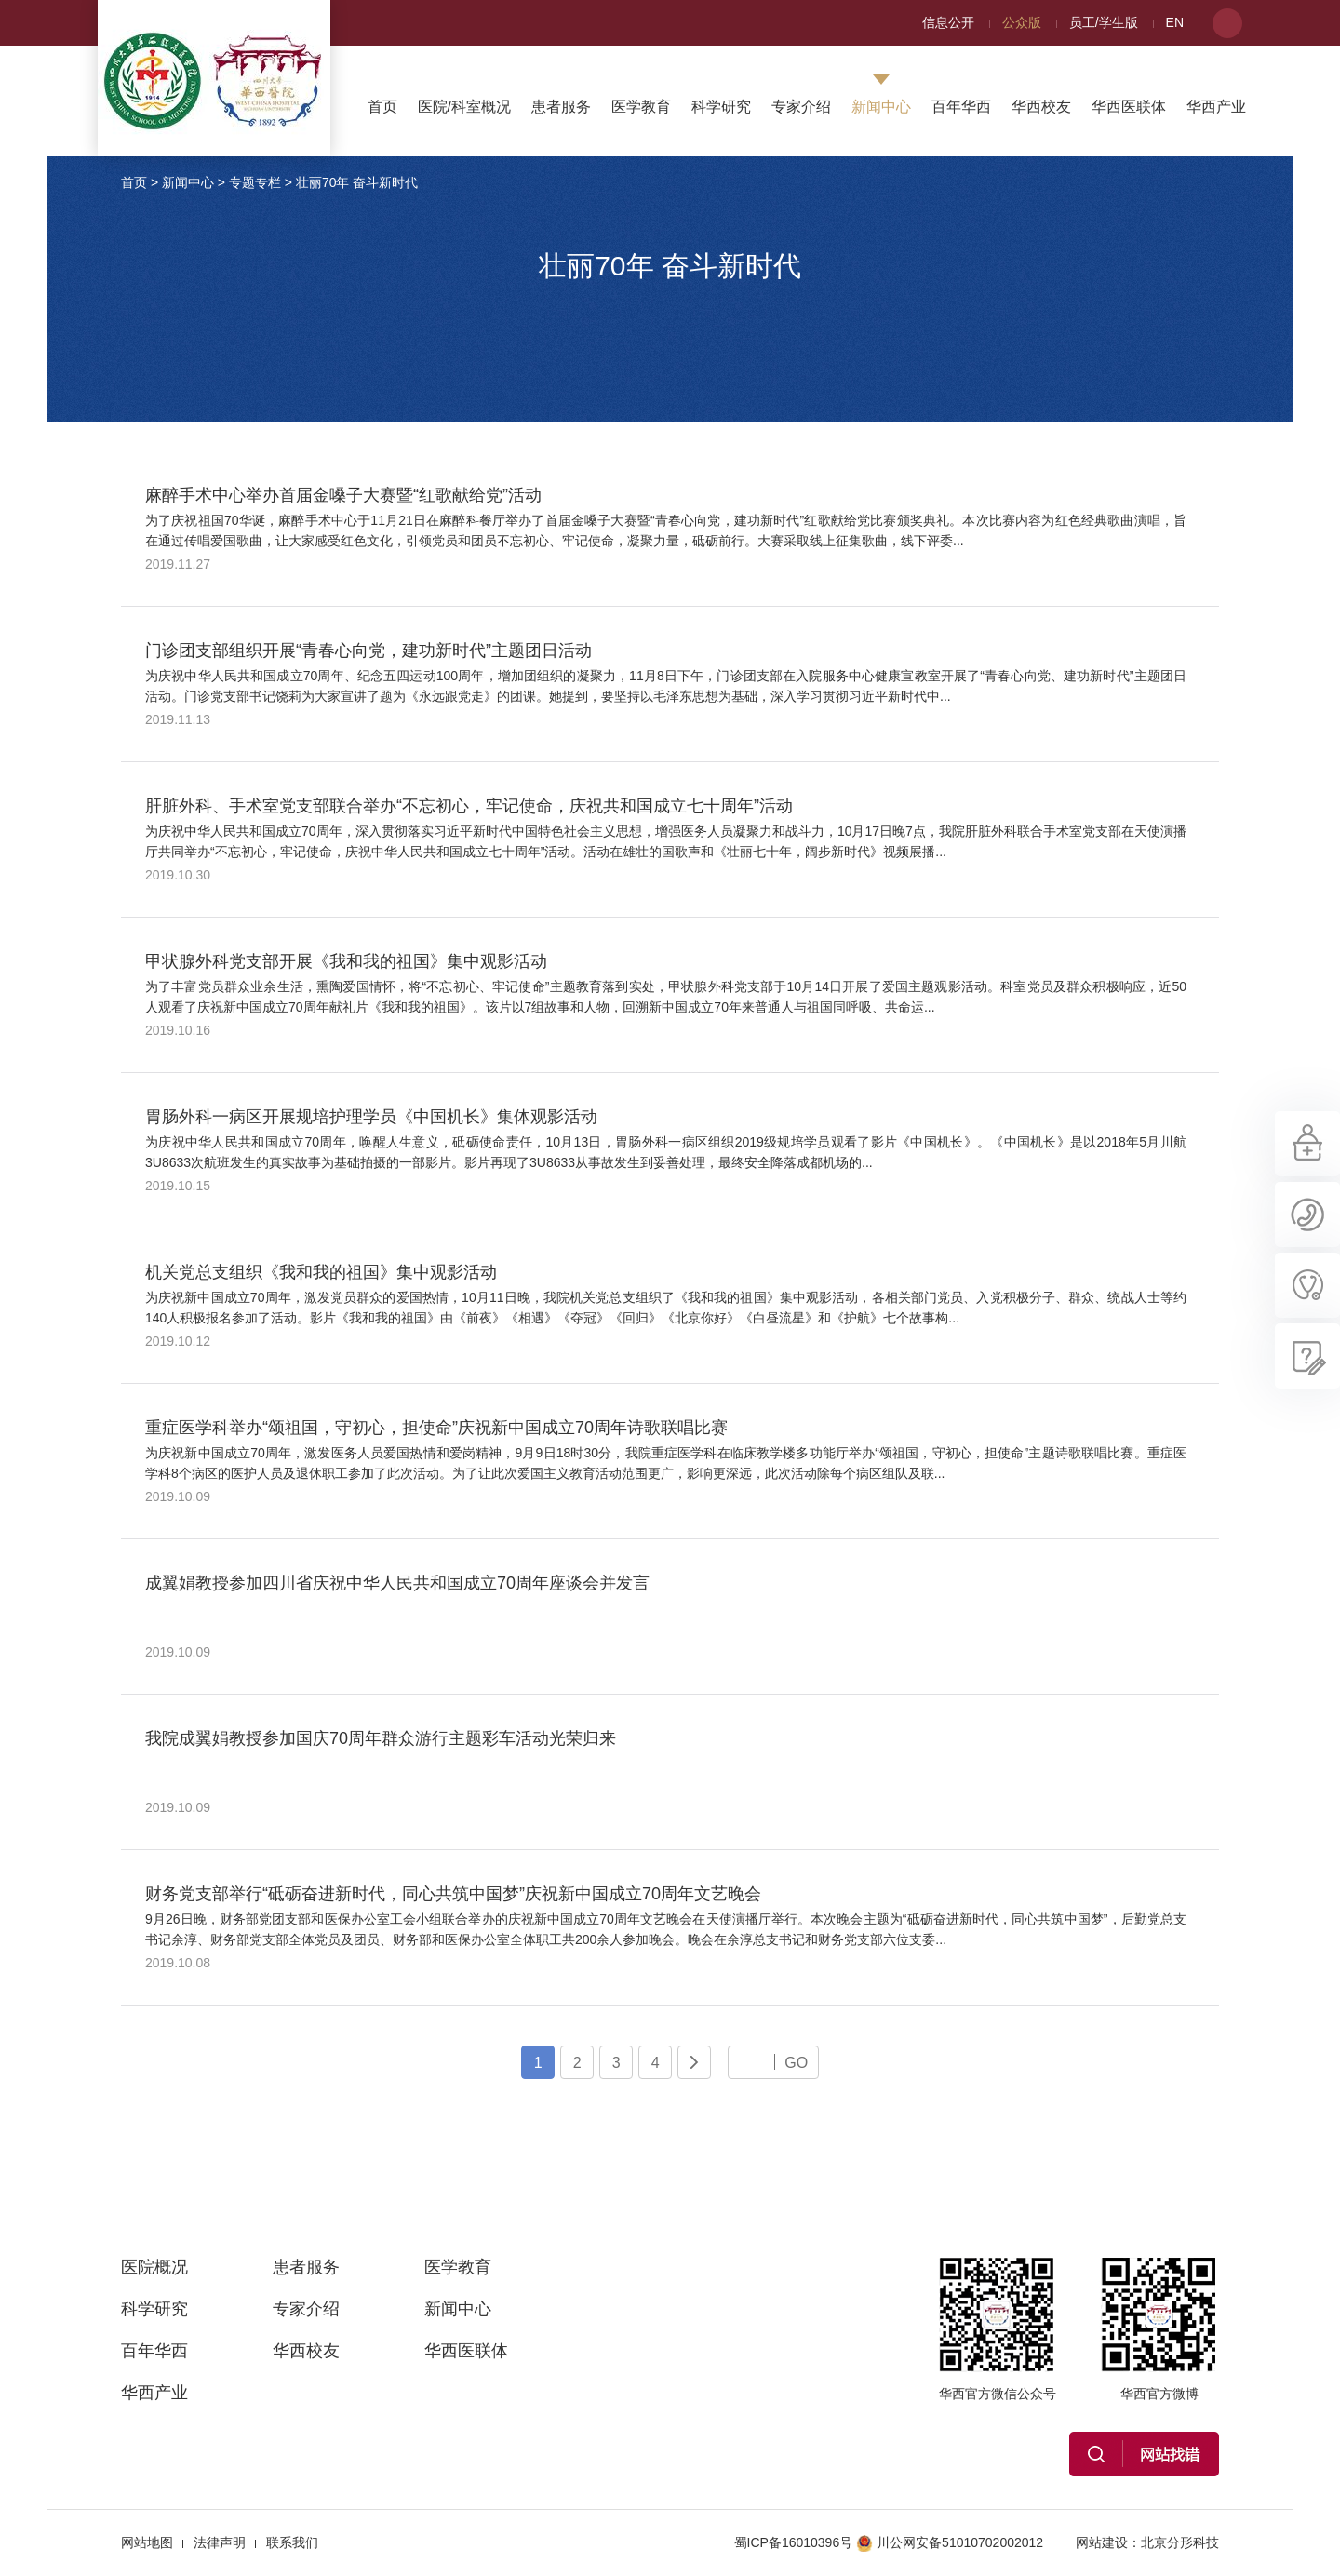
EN (1175, 22)
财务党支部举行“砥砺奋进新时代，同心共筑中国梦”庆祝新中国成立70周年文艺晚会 (453, 1894)
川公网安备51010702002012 (949, 2542)
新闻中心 (881, 106)
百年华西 (961, 106)
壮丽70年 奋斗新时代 (357, 182)
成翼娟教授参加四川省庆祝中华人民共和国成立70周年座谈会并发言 (397, 1583)
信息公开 (948, 22)
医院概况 (154, 2267)
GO (796, 2062)
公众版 (1021, 22)
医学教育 (641, 106)
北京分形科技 (1180, 2542)
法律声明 (220, 2542)
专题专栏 (255, 182)
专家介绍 (801, 106)
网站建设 (1102, 2542)
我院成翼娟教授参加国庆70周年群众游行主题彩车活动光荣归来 (380, 1738)
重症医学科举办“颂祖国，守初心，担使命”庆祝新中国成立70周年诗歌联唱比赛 (436, 1427)
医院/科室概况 (464, 106)
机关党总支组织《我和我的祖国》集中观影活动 (321, 1272)
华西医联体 (1129, 106)
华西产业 (1216, 106)
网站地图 (147, 2542)
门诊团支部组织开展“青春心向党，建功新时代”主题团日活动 (368, 650)
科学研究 (721, 106)
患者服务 (561, 106)
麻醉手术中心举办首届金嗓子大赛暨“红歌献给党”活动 (343, 495)
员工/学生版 (1103, 22)
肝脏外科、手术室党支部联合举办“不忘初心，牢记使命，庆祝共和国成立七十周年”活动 (469, 806)
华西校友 (1041, 106)
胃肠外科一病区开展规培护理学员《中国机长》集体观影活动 (371, 1116)
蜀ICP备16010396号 (793, 2542)
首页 (382, 106)
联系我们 (292, 2542)
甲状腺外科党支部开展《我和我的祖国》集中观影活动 (346, 961)
